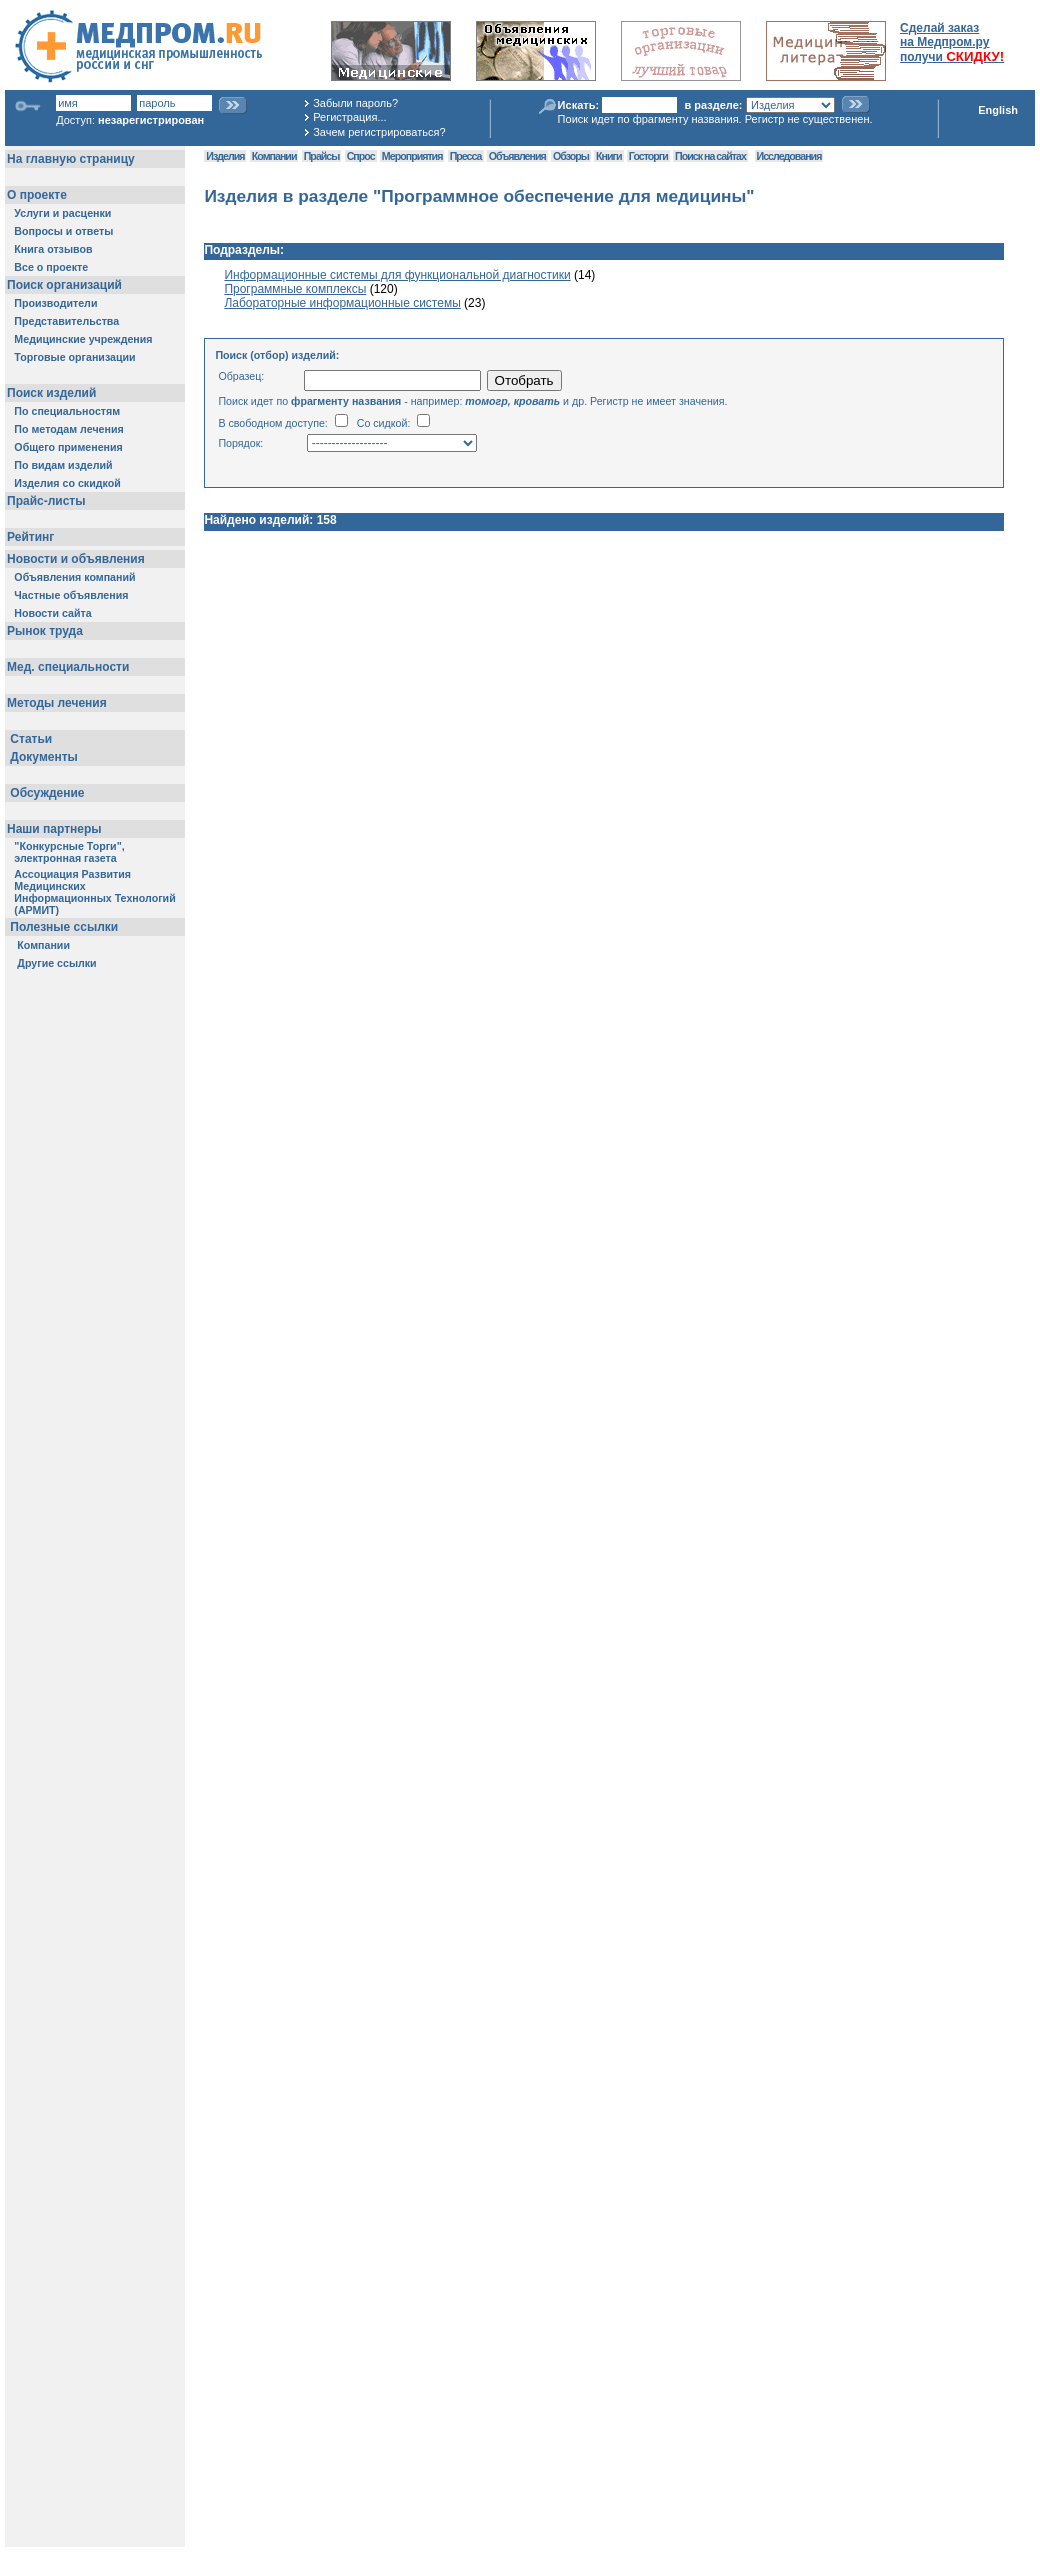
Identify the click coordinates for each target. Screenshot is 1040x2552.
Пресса (466, 156)
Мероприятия (412, 156)
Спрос (361, 156)
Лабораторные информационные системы (342, 303)
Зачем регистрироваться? (379, 132)
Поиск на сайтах (710, 156)
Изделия (225, 156)
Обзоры (571, 156)
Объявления (517, 156)
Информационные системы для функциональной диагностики (397, 275)
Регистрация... (349, 117)
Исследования (789, 156)
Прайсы (322, 156)
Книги (608, 156)
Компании (274, 156)
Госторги (648, 156)
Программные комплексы (295, 289)
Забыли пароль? (355, 103)
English (998, 110)
